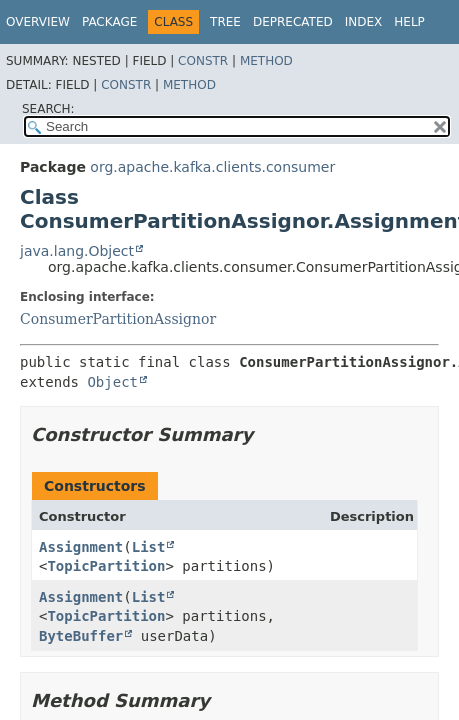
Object (112, 382)
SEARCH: (48, 109)
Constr (203, 61)
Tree (225, 22)
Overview (38, 22)
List (149, 547)
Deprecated (293, 22)
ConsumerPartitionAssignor (118, 319)
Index (364, 22)
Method (266, 61)
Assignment (81, 547)
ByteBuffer (81, 636)
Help (409, 22)
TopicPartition (106, 566)
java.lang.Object (77, 251)
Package (109, 22)
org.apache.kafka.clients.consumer (212, 167)
